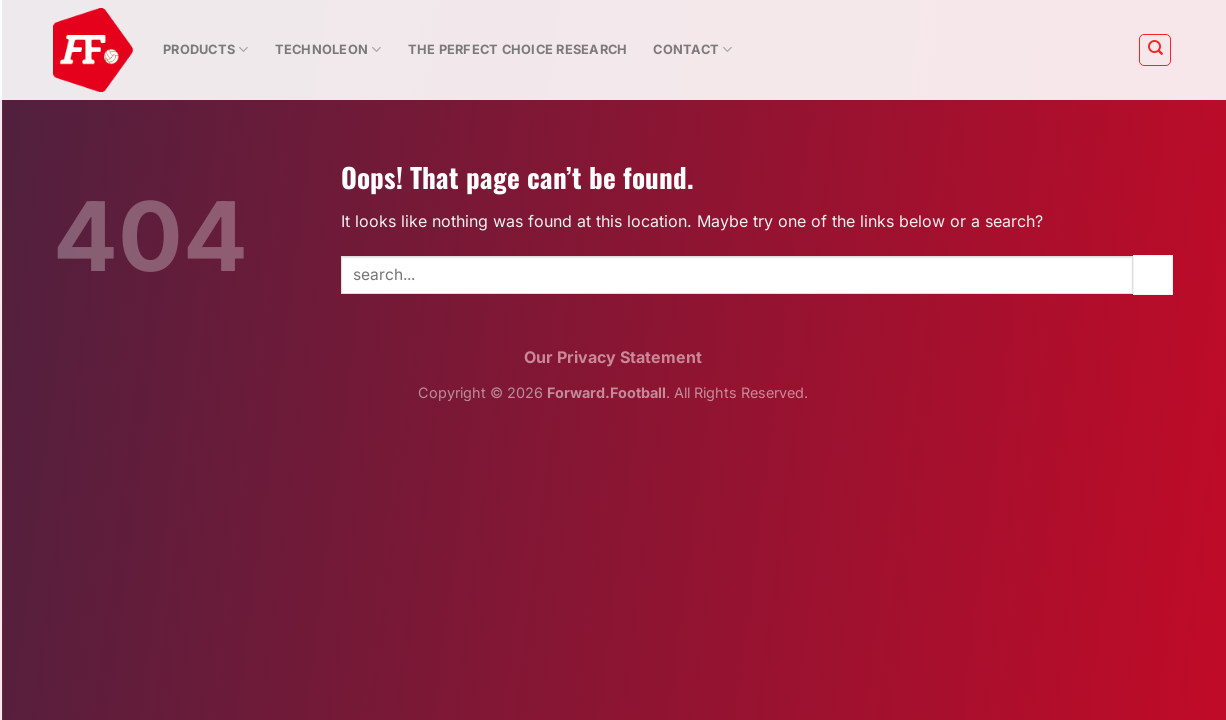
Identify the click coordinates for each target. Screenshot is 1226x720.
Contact (692, 49)
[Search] (1155, 50)
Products (206, 49)
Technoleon (328, 49)
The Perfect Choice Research (518, 49)
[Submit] (1153, 274)
